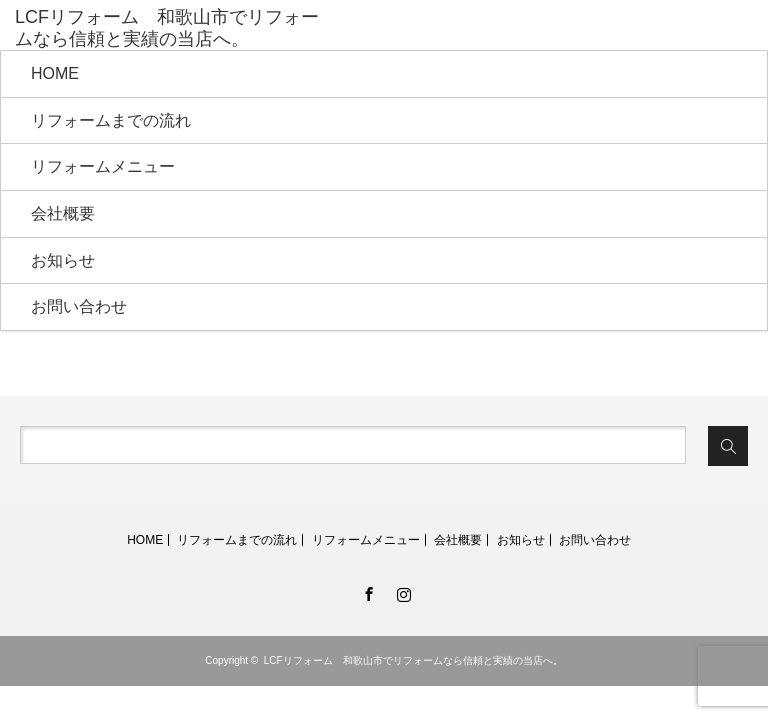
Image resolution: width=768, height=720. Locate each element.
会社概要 (63, 213)
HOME (55, 73)
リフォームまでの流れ (111, 120)
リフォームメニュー (103, 166)
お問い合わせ (79, 306)
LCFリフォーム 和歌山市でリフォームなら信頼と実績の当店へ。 (413, 660)
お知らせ (63, 260)
